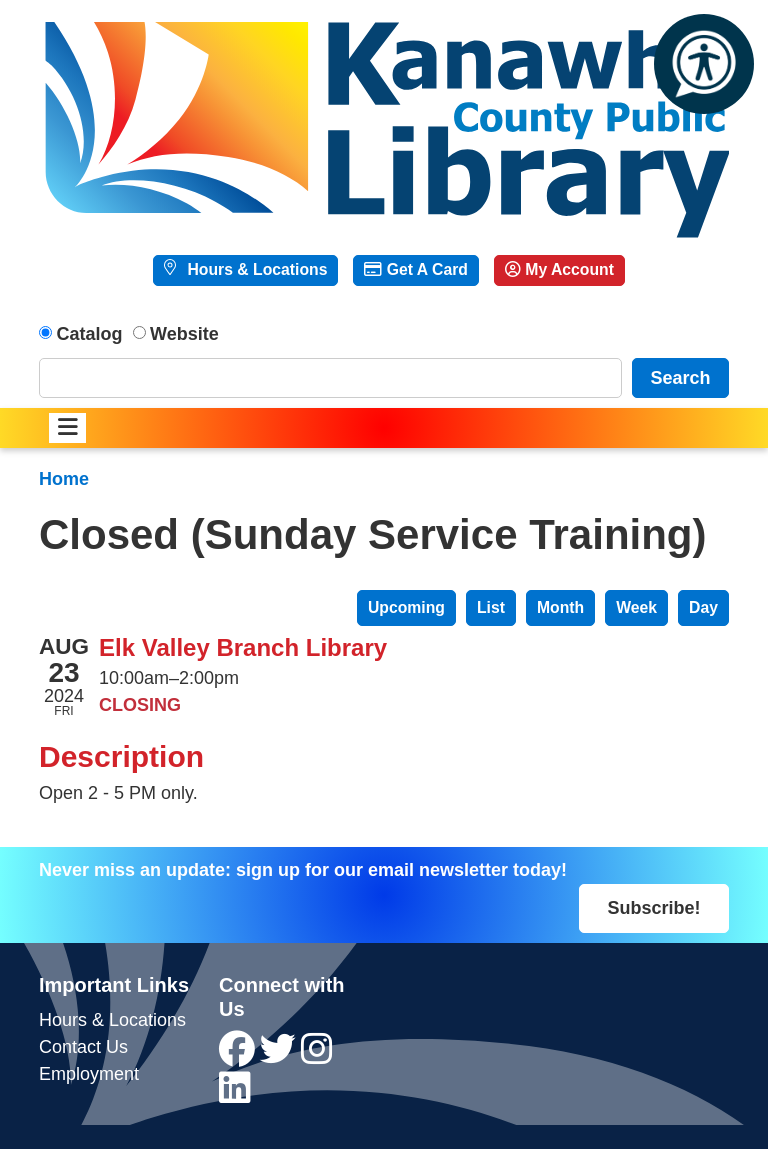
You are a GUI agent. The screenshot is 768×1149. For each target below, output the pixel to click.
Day (703, 607)
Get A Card (415, 269)
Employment (89, 1074)
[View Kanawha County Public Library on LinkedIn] (235, 1095)
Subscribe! (653, 908)
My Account (559, 269)
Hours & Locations (255, 269)
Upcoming (406, 607)
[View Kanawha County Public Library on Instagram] (317, 1056)
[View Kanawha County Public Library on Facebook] (239, 1056)
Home (64, 479)
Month (560, 607)
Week (636, 607)
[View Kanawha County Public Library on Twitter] (280, 1056)
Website (184, 334)
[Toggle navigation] (67, 428)
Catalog (90, 334)
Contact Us (83, 1047)
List (491, 607)
